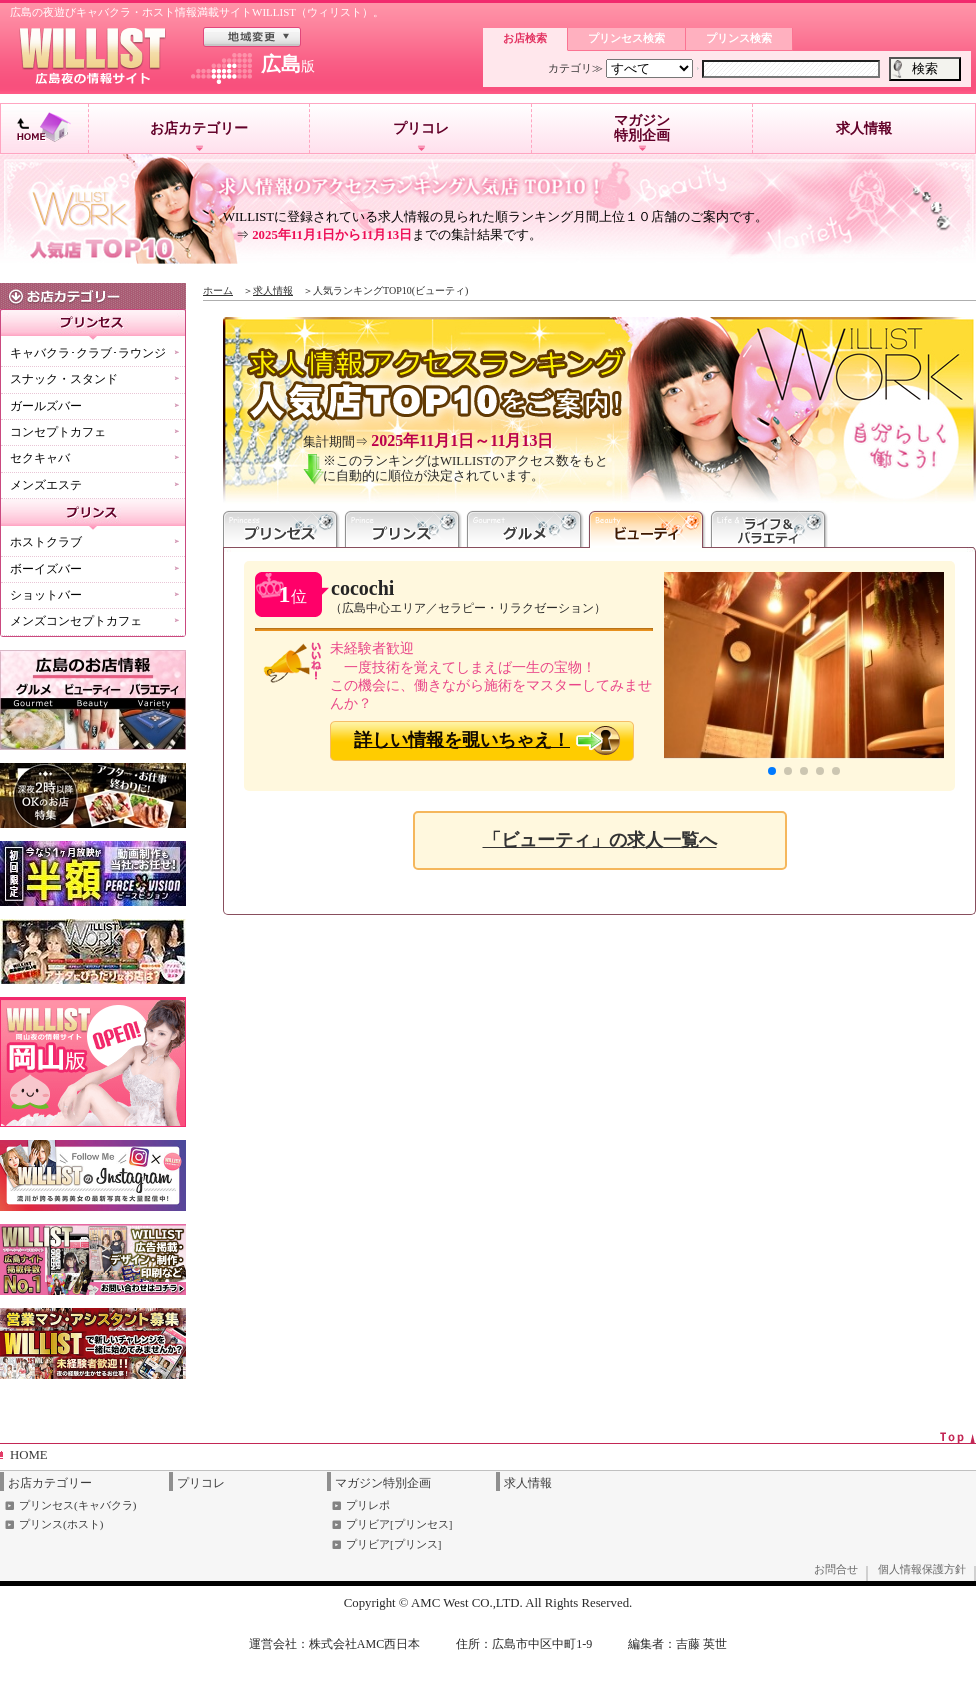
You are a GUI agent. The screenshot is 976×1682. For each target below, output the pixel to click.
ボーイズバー (46, 569)
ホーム (218, 290)
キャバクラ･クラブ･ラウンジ (88, 353)
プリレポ (368, 1505)
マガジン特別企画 (642, 132)
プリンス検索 (739, 38)
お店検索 (525, 38)
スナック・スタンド (64, 379)
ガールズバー (46, 406)
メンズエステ (46, 485)
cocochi (362, 588)
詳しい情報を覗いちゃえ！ (462, 740)
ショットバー (46, 595)
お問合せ (836, 1569)
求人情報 (864, 128)
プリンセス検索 (626, 38)
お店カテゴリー (199, 136)
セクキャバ (40, 458)
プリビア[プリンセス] (399, 1524)
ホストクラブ (46, 542)
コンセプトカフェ (58, 432)
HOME (29, 1455)
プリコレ (421, 136)
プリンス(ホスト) (61, 1524)
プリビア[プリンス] (393, 1544)
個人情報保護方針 (922, 1569)
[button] (772, 771)
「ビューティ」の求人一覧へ (600, 840)
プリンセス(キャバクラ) (77, 1505)
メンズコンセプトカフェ (76, 621)
